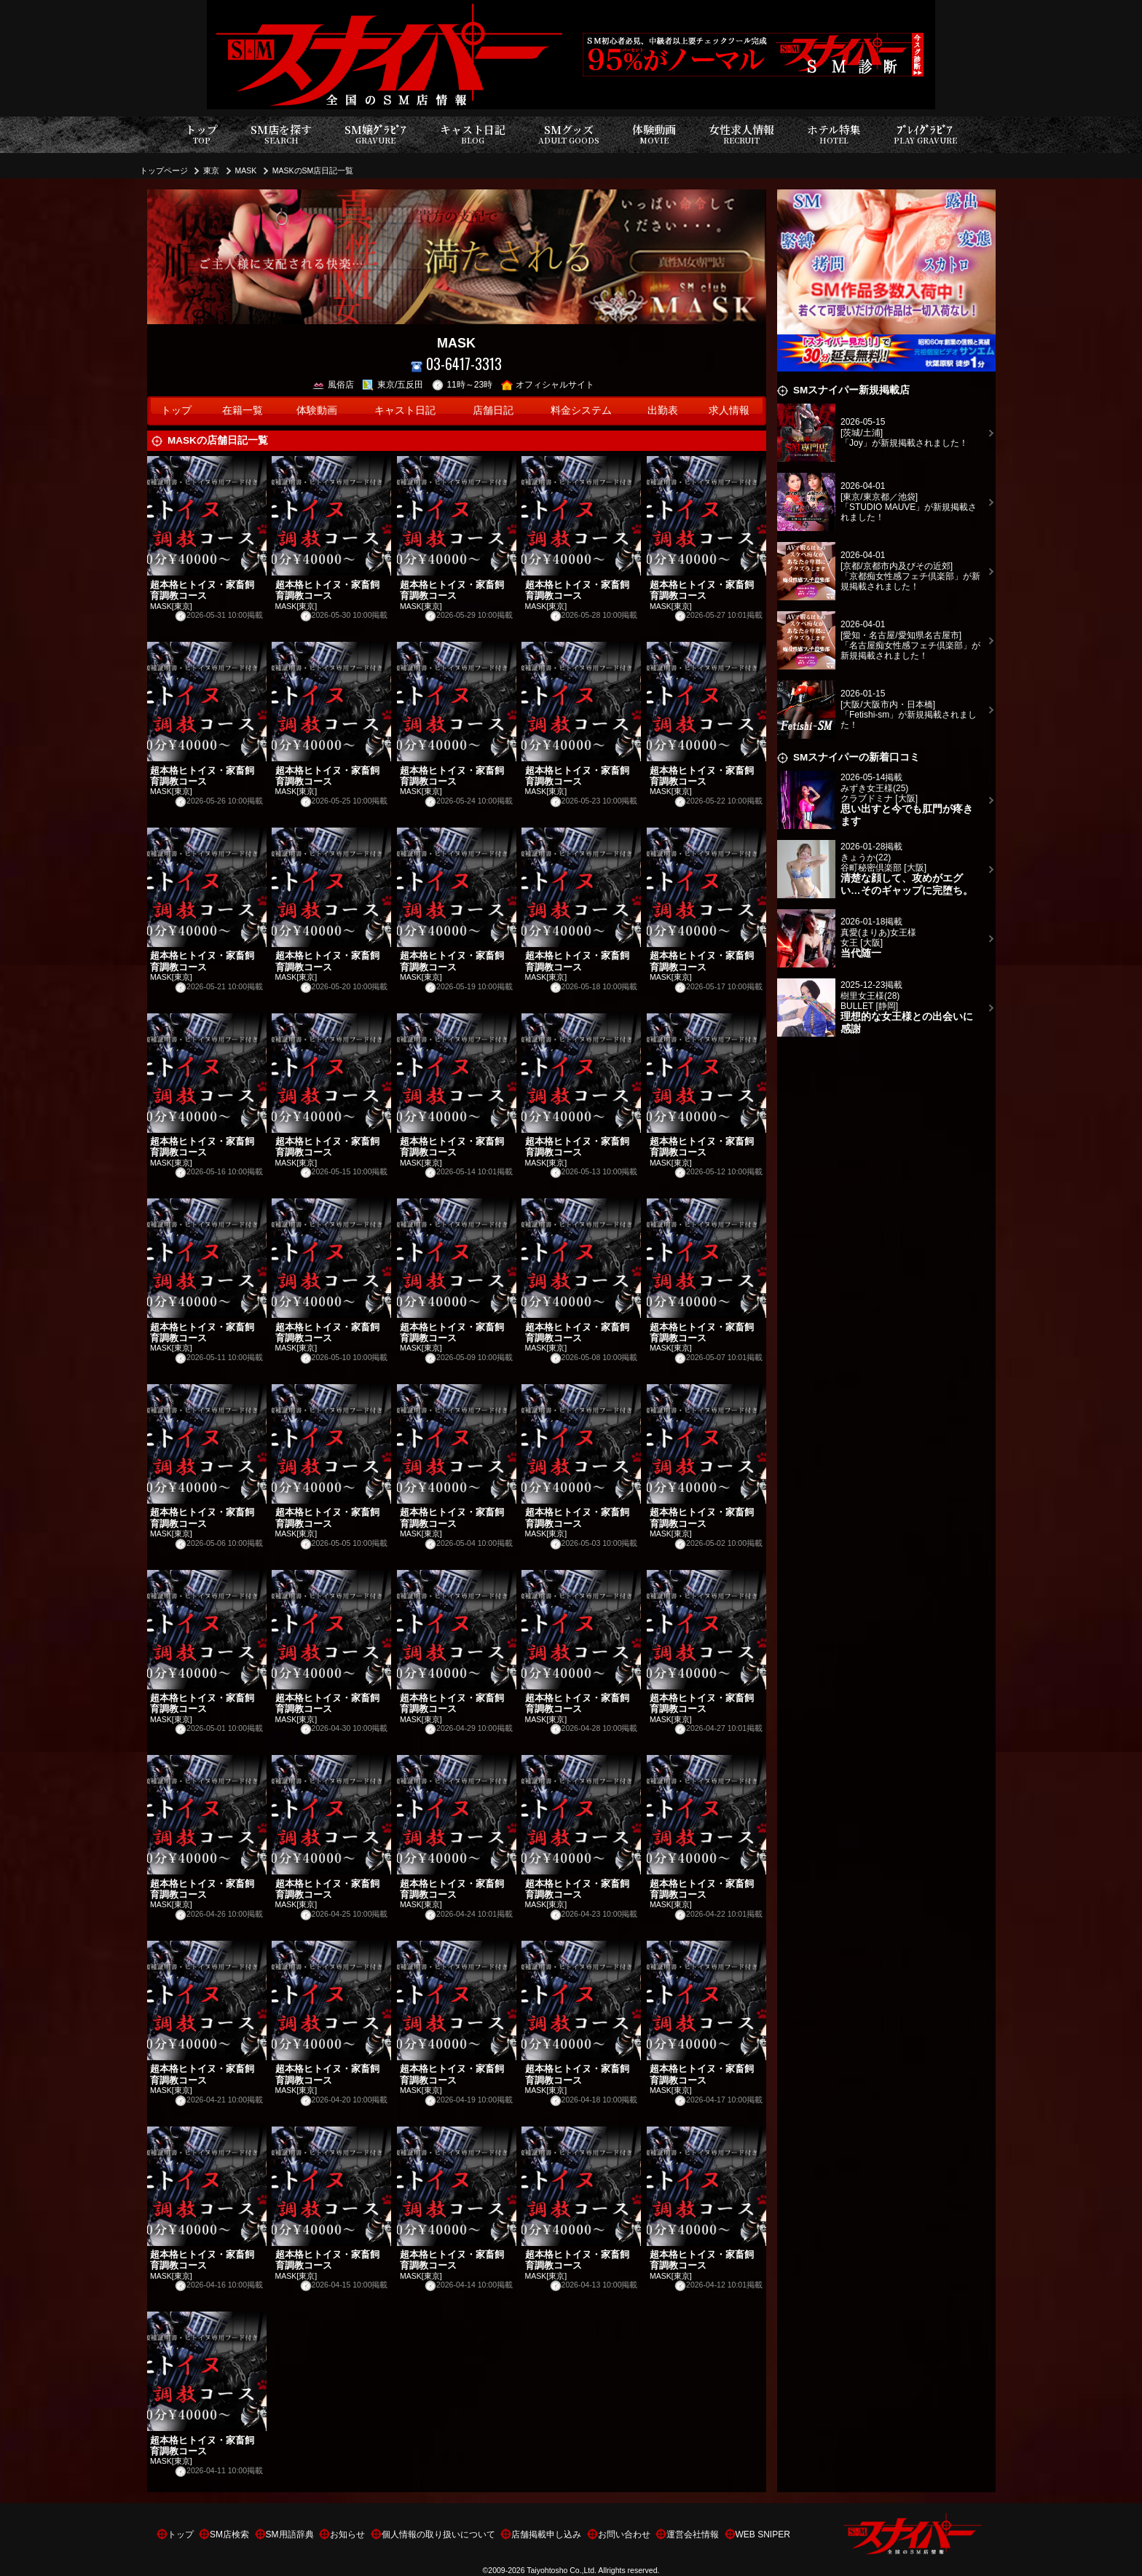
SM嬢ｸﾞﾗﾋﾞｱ (375, 134)
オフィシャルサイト (548, 385)
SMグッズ (568, 134)
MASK (246, 170)
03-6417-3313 (456, 363)
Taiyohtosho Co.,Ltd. (561, 2570)
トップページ (164, 170)
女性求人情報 (741, 134)
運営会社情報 (692, 2534)
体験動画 (654, 134)
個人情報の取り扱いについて (438, 2534)
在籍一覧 (242, 410)
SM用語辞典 (290, 2534)
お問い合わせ (624, 2534)
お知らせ (347, 2534)
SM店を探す (281, 134)
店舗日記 (493, 410)
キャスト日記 (472, 134)
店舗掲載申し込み (546, 2534)
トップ (201, 134)
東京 (211, 170)
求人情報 (729, 410)
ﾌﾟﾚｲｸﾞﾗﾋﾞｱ (925, 134)
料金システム (581, 410)
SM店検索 (229, 2534)
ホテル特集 (834, 134)
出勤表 (662, 410)
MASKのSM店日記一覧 (313, 170)
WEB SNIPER (763, 2534)
